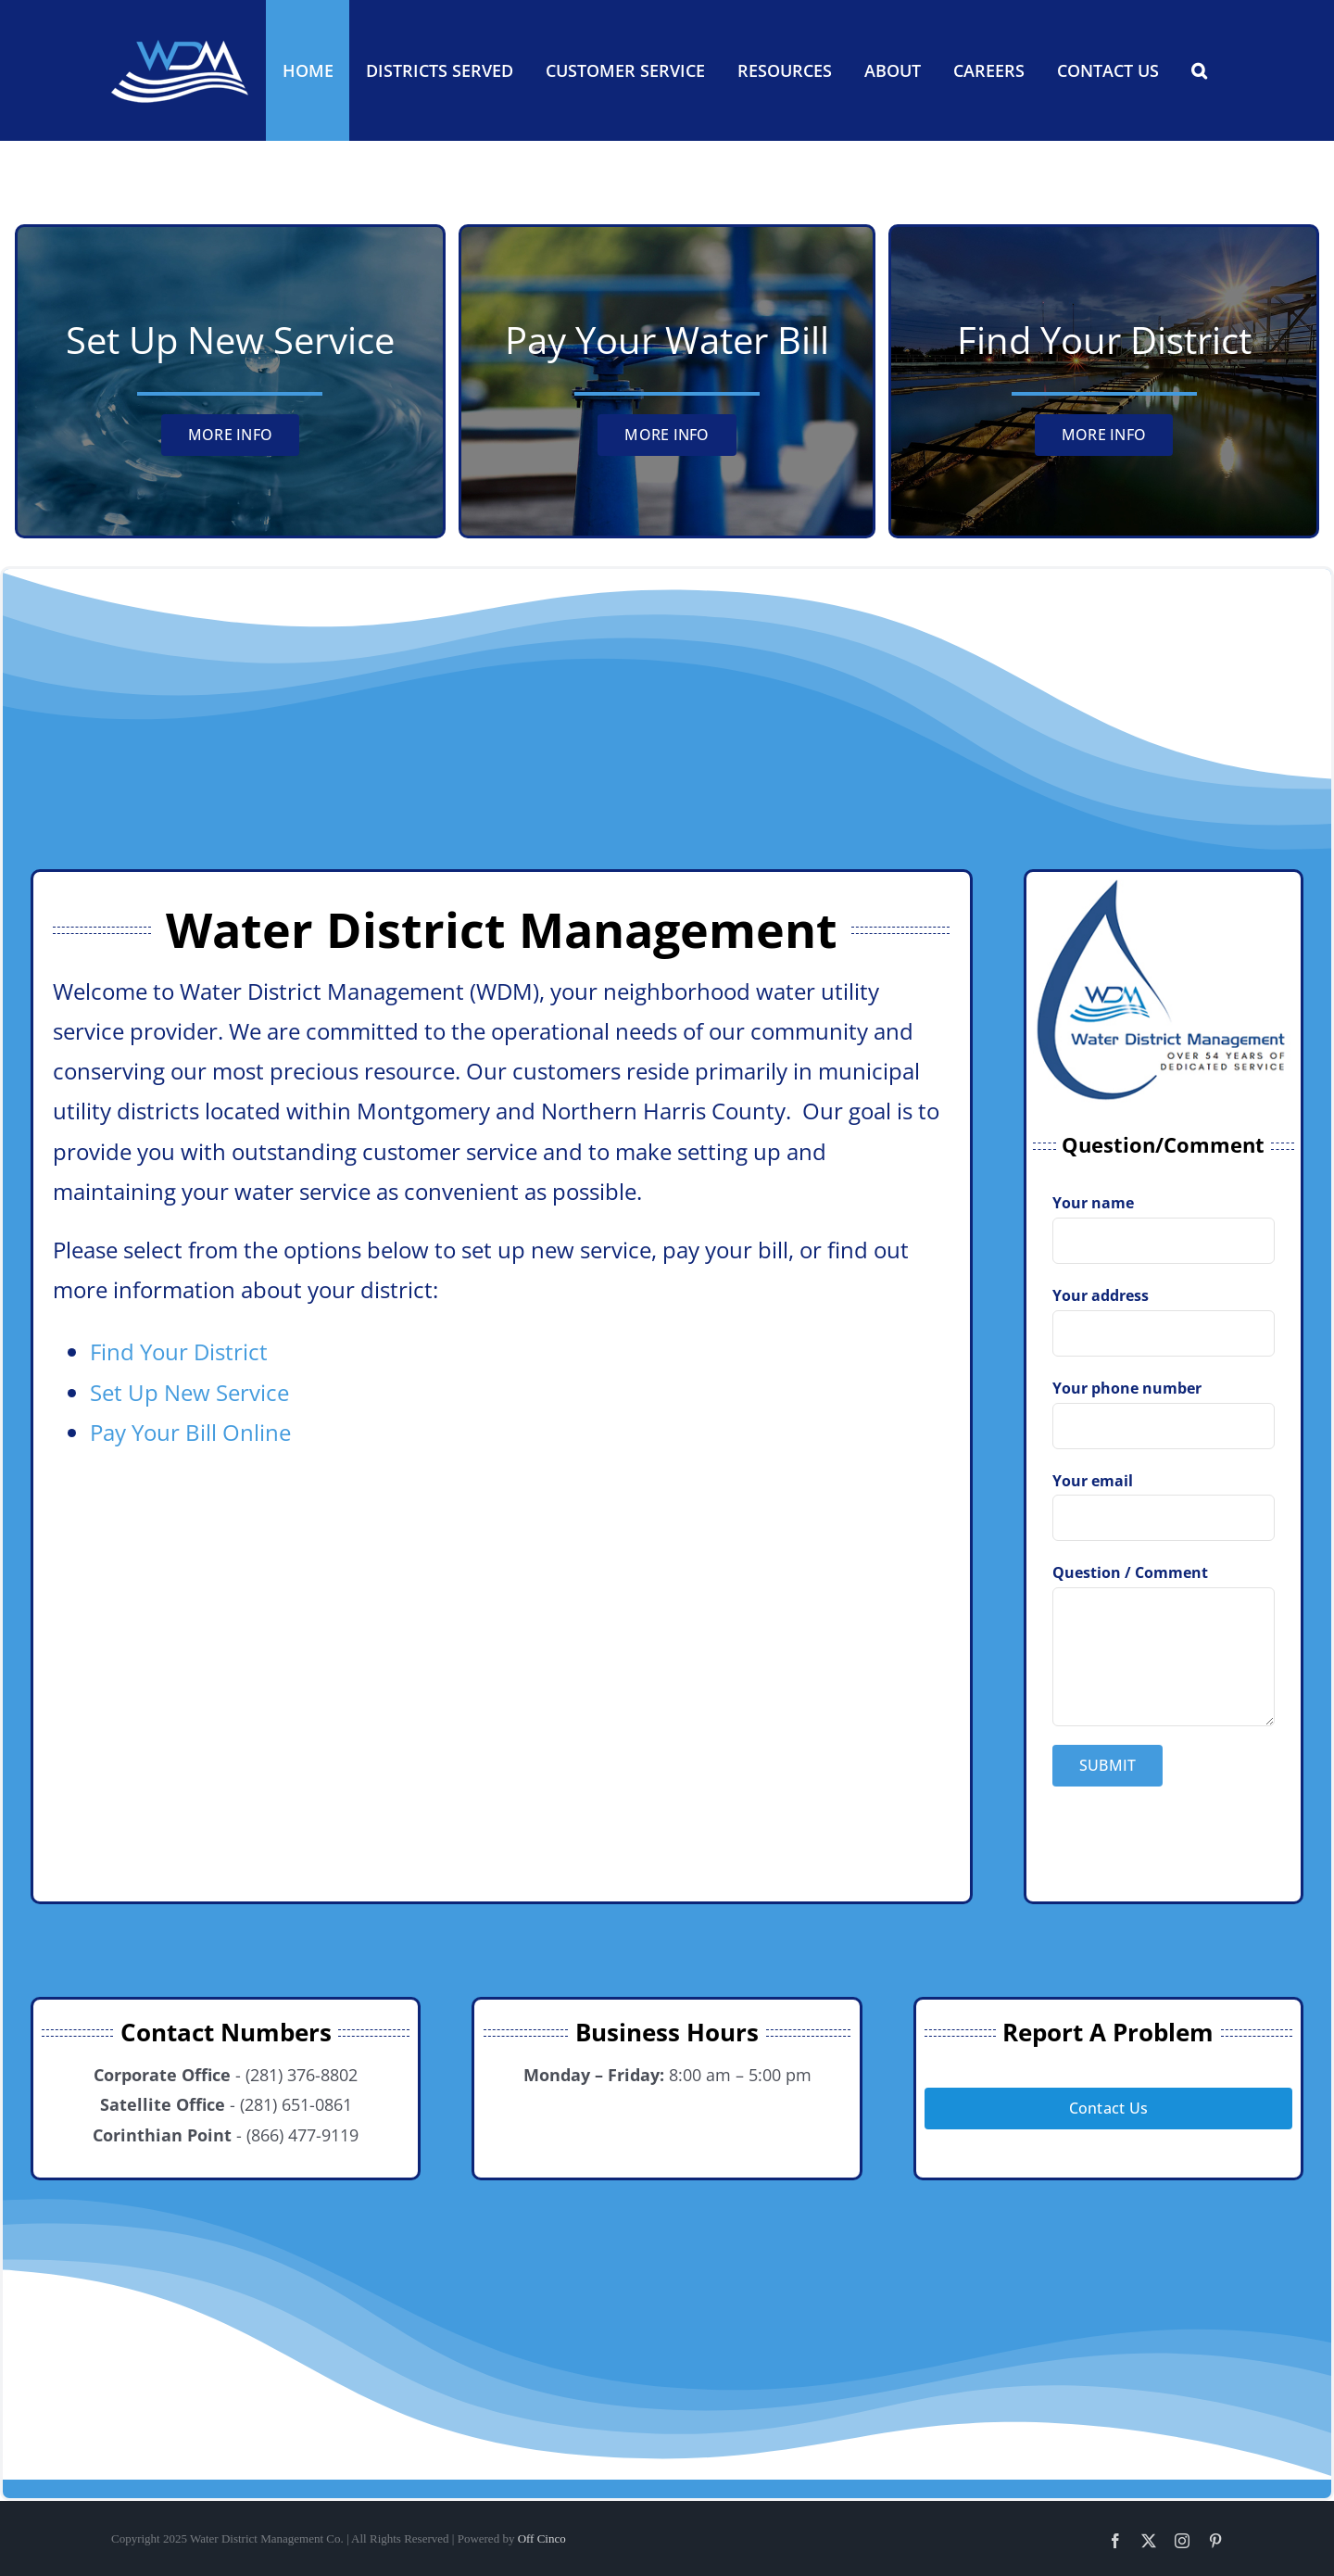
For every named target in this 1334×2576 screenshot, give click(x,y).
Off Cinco (542, 2538)
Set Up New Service (189, 1392)
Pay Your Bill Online (190, 1432)
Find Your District (179, 1351)
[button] (1199, 70)
